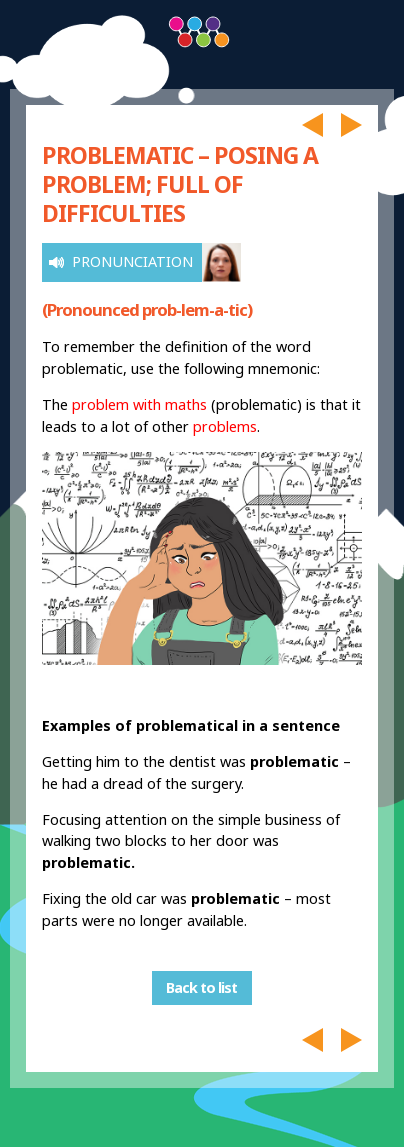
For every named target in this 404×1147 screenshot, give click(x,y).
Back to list (201, 988)
